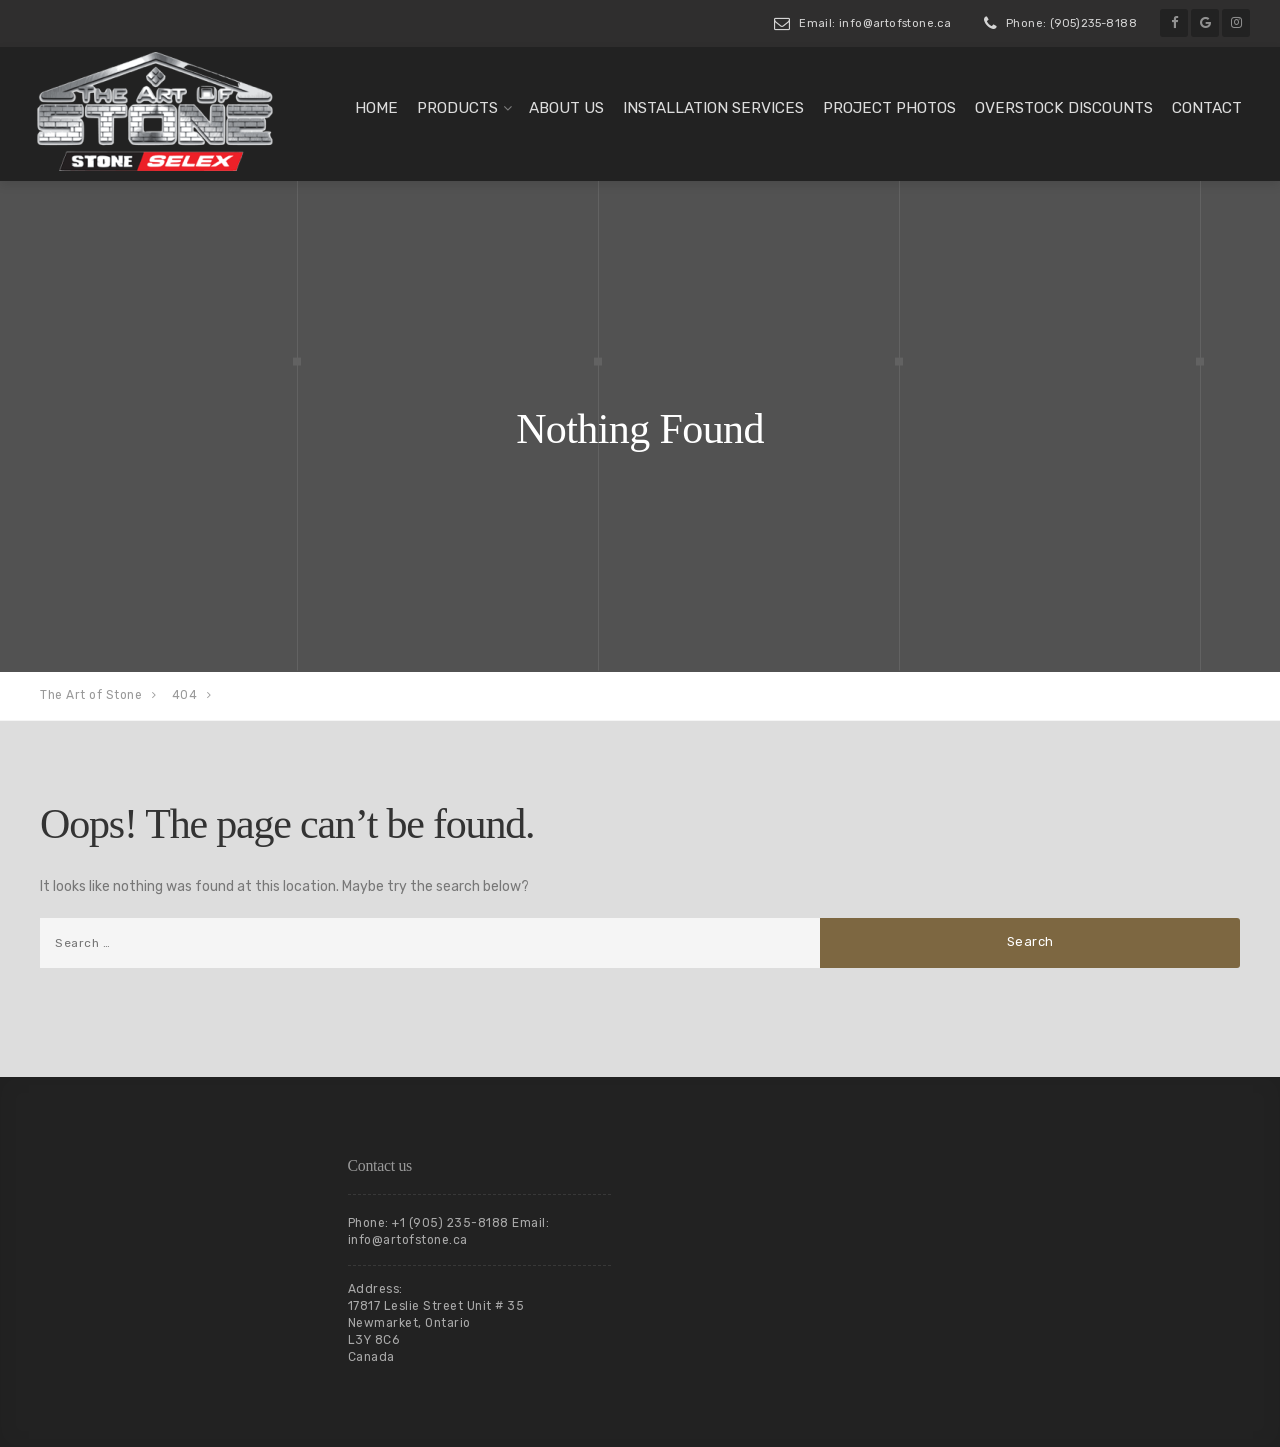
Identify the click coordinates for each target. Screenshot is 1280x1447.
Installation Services (713, 108)
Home (376, 108)
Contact (1207, 108)
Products (457, 108)
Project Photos (889, 108)
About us (566, 108)
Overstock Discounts (1064, 108)
